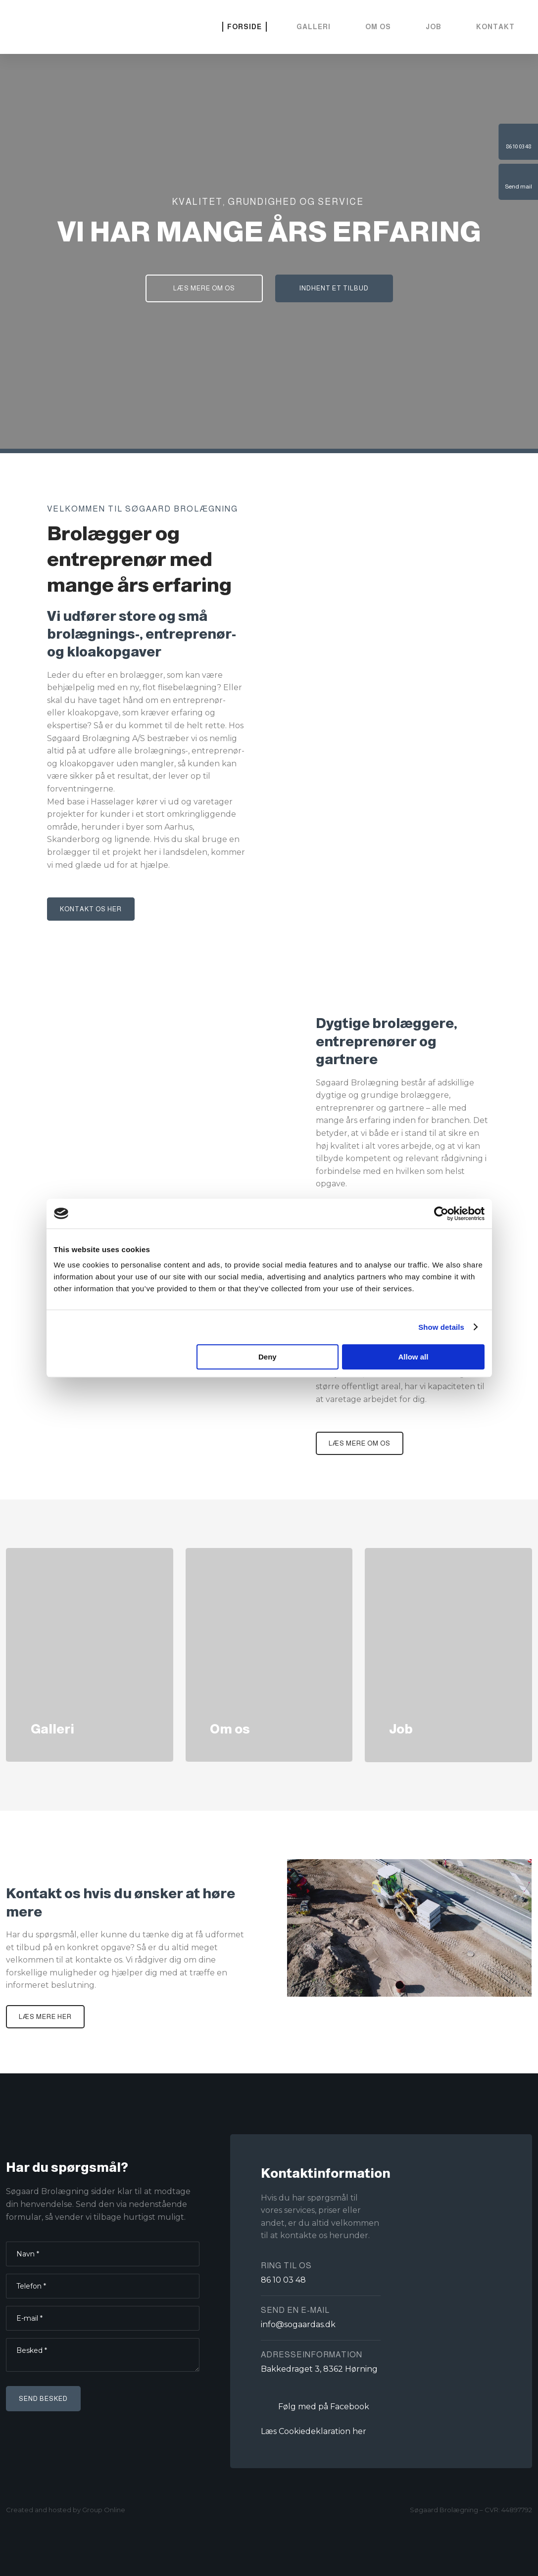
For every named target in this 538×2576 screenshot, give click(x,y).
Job (433, 27)
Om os (378, 27)
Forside (244, 27)
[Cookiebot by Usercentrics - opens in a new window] (441, 1213)
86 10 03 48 (283, 2280)
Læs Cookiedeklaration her (313, 2431)
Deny (267, 1357)
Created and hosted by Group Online (65, 2510)
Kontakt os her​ (91, 909)
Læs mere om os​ (360, 1443)
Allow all (413, 1357)
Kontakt (495, 27)
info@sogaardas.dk (298, 2324)
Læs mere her (45, 2016)
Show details (441, 1327)
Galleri (313, 27)
